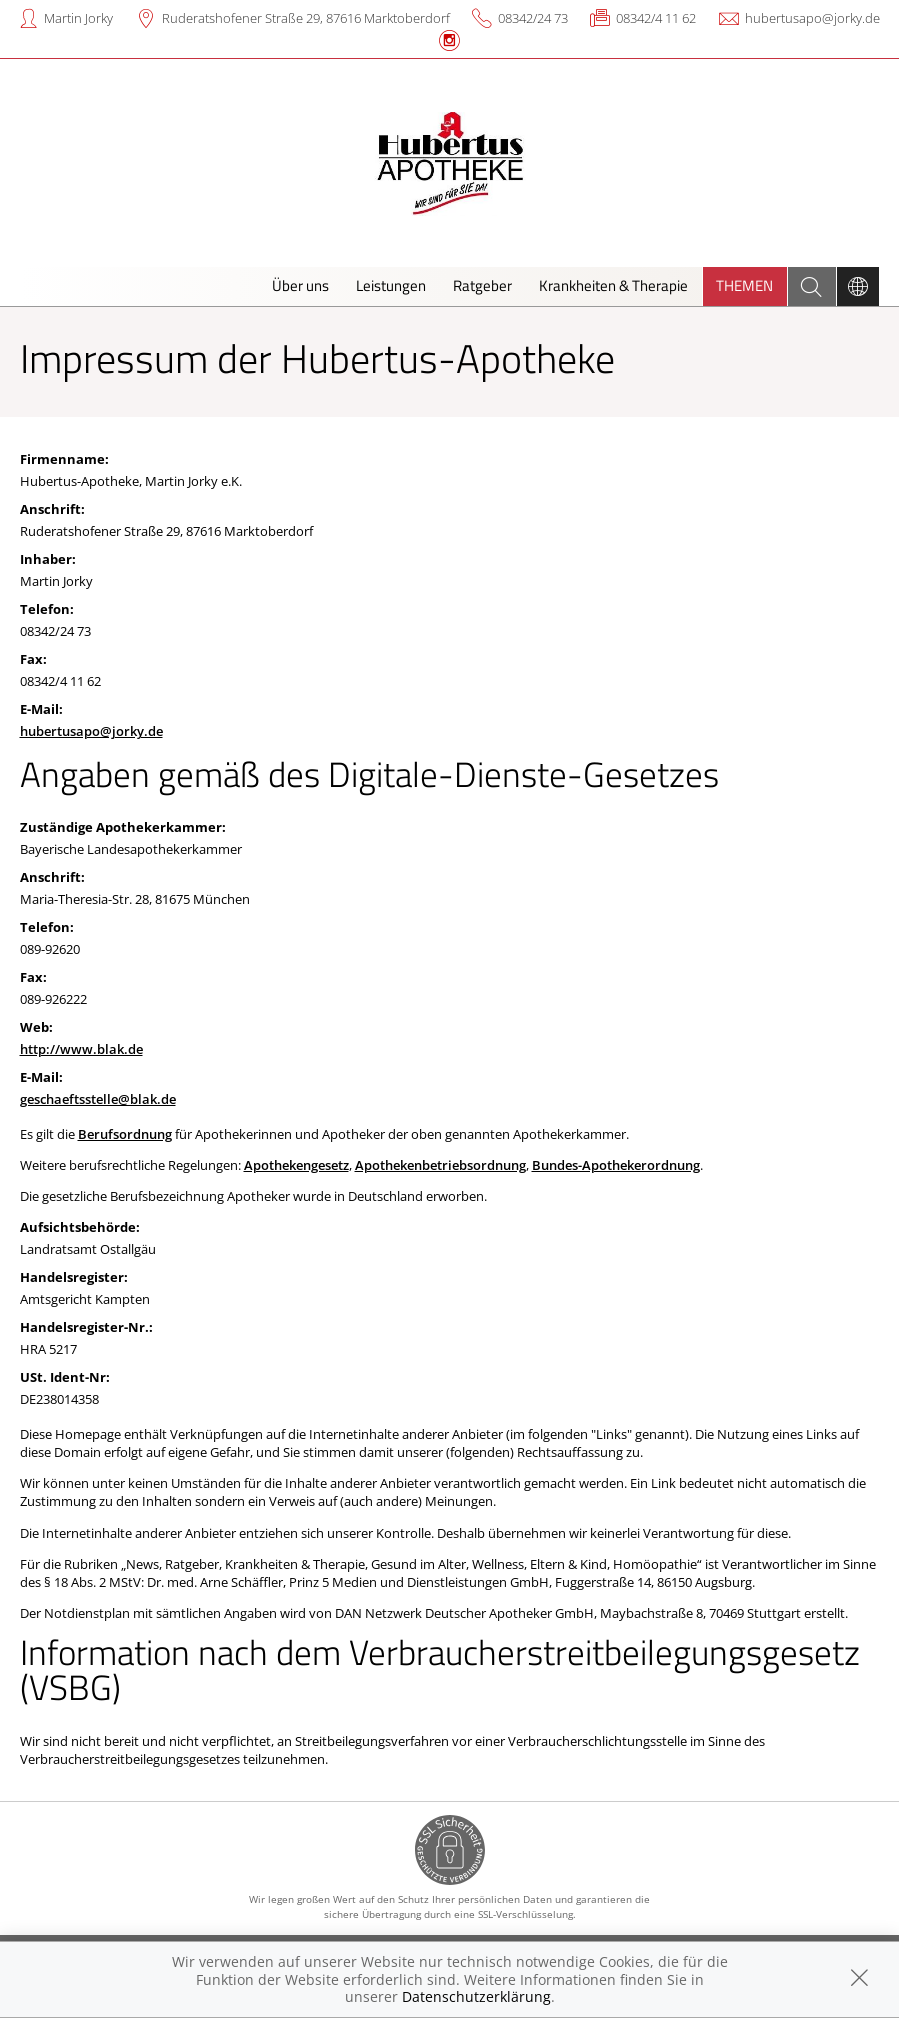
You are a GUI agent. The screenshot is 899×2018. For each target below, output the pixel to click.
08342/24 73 (533, 18)
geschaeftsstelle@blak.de (98, 1099)
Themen (744, 285)
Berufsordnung (125, 1134)
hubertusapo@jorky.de (812, 18)
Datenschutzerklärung (476, 1996)
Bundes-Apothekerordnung (616, 1165)
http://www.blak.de (81, 1049)
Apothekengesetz (296, 1165)
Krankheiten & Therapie (613, 285)
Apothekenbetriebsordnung (440, 1165)
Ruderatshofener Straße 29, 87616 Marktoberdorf (306, 18)
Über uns (300, 285)
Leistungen (391, 285)
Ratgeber (482, 285)
